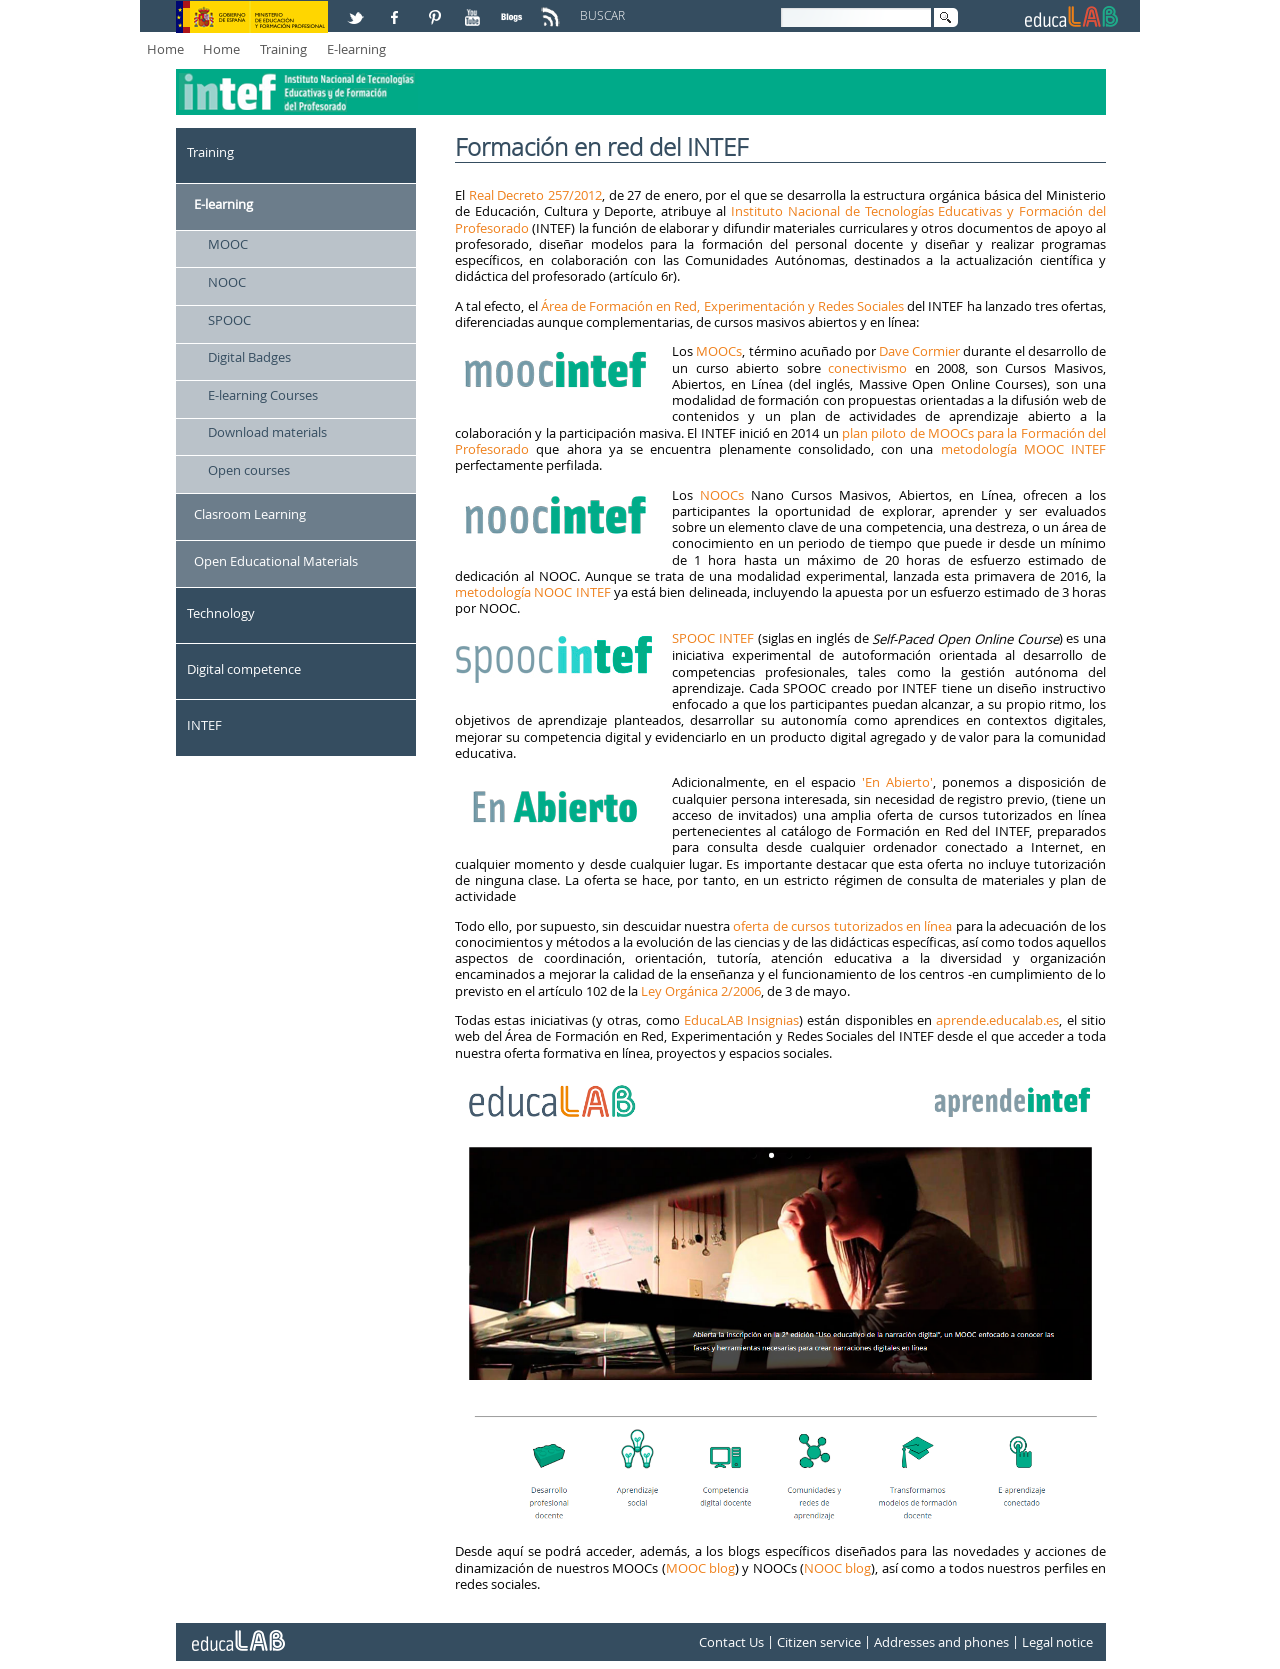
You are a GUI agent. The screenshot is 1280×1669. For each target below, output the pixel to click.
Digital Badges (249, 357)
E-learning (356, 49)
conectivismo (867, 368)
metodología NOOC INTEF (533, 592)
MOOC (228, 244)
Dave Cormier (919, 351)
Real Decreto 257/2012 (535, 195)
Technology (221, 613)
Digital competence (244, 669)
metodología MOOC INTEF (1024, 449)
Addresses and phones (941, 1642)
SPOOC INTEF (713, 638)
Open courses (249, 470)
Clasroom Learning (250, 514)
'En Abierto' (894, 782)
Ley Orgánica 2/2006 (701, 991)
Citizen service (819, 1642)
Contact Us (731, 1642)
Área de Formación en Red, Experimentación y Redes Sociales (722, 306)
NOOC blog (837, 1568)
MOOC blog (700, 1568)
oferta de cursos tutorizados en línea (842, 926)
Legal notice (1057, 1642)
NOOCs (722, 495)
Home (165, 49)
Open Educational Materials (276, 561)
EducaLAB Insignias (741, 1020)
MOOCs (719, 351)
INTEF (204, 725)
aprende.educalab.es (997, 1020)
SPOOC (229, 320)
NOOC (227, 282)
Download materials (267, 432)
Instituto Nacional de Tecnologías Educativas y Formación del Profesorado (780, 219)
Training (283, 49)
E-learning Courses (263, 395)
